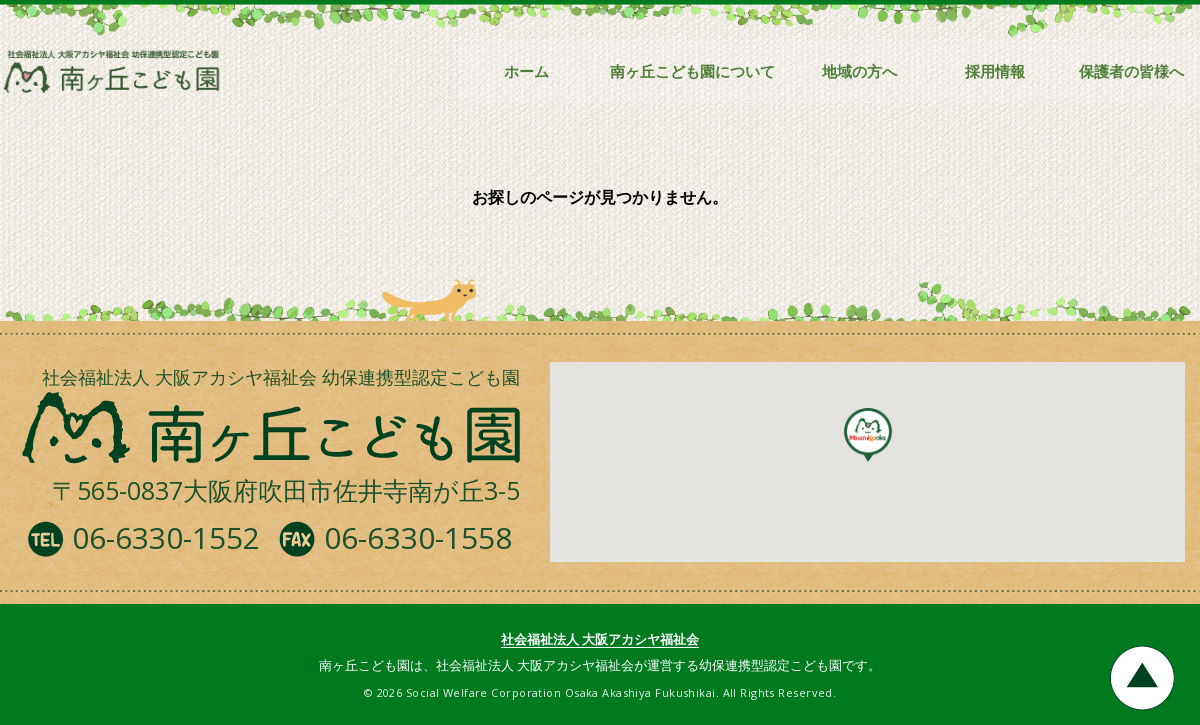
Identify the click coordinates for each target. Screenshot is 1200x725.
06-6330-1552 (166, 537)
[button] (868, 435)
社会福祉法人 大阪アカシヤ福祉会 (600, 639)
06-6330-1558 (418, 537)
